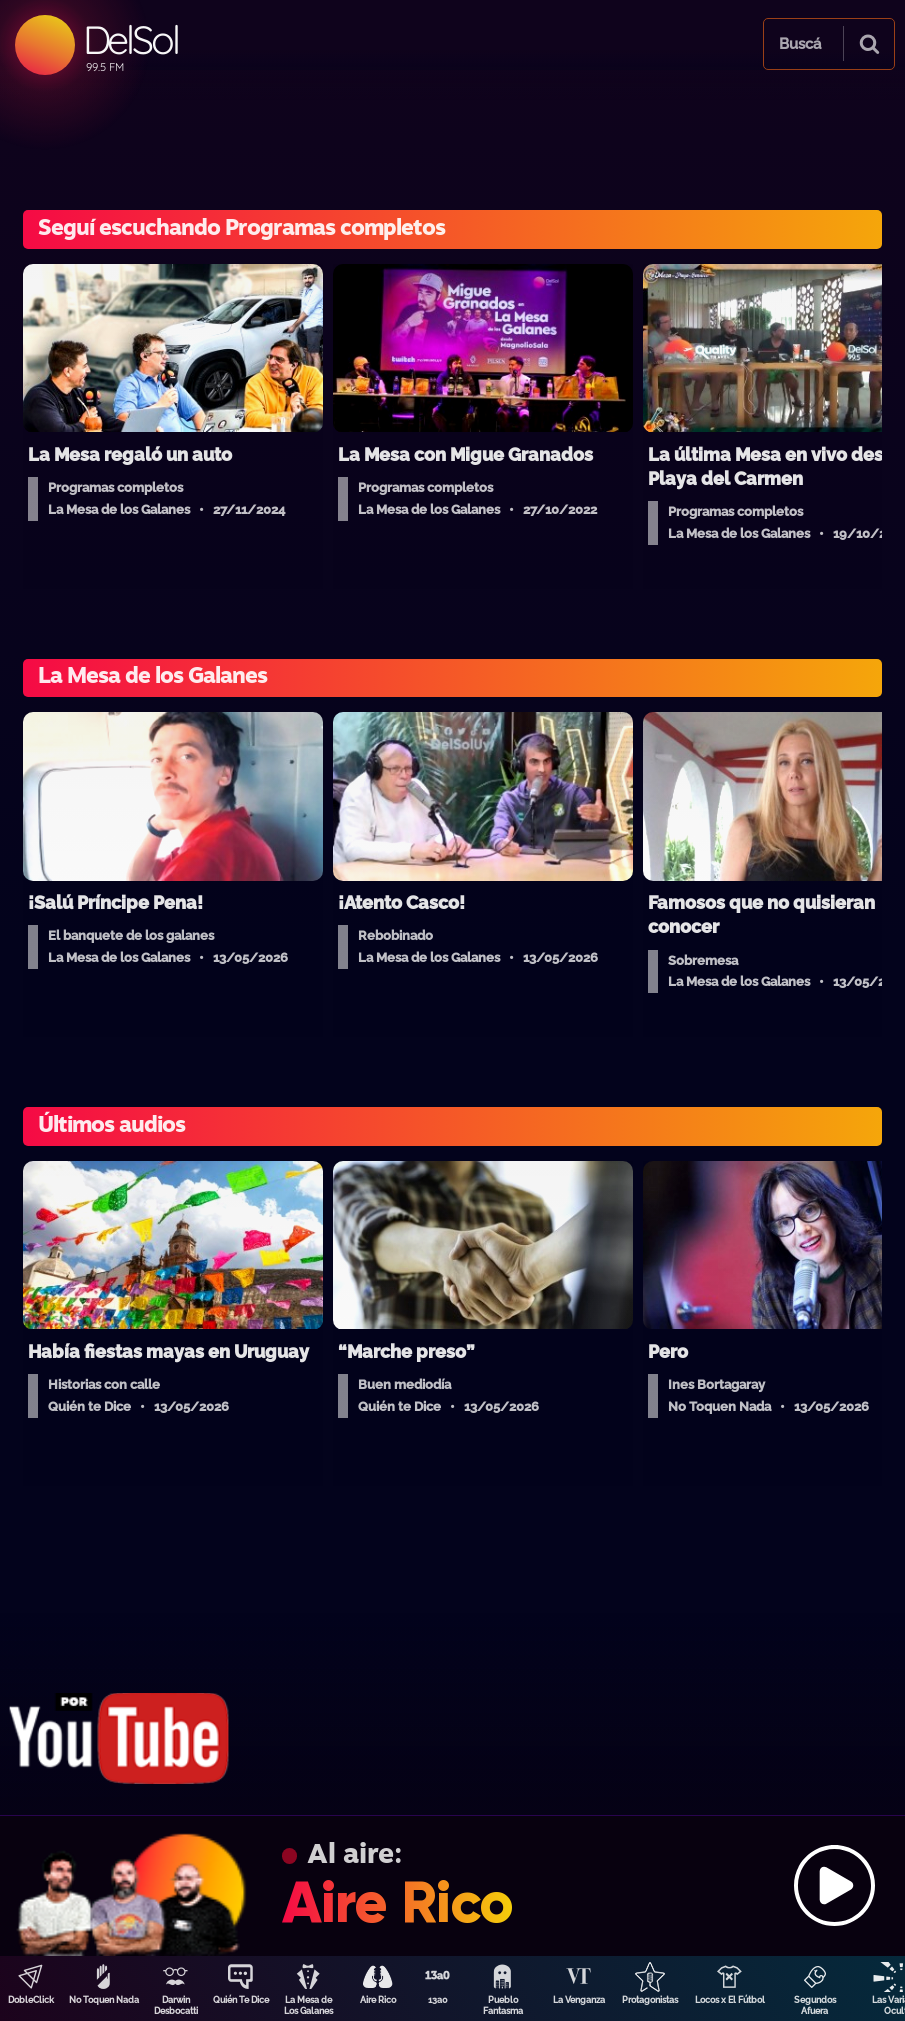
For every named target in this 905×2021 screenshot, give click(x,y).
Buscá (800, 44)
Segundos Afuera (815, 2005)
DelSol (130, 39)
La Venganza (579, 2000)
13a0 (438, 2000)
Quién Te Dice (241, 2000)
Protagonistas (650, 2000)
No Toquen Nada (104, 2000)
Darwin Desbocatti (176, 2005)
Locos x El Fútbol (730, 2000)
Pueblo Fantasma (503, 2005)
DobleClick (31, 2000)
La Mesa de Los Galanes (308, 2005)
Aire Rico (378, 2000)
